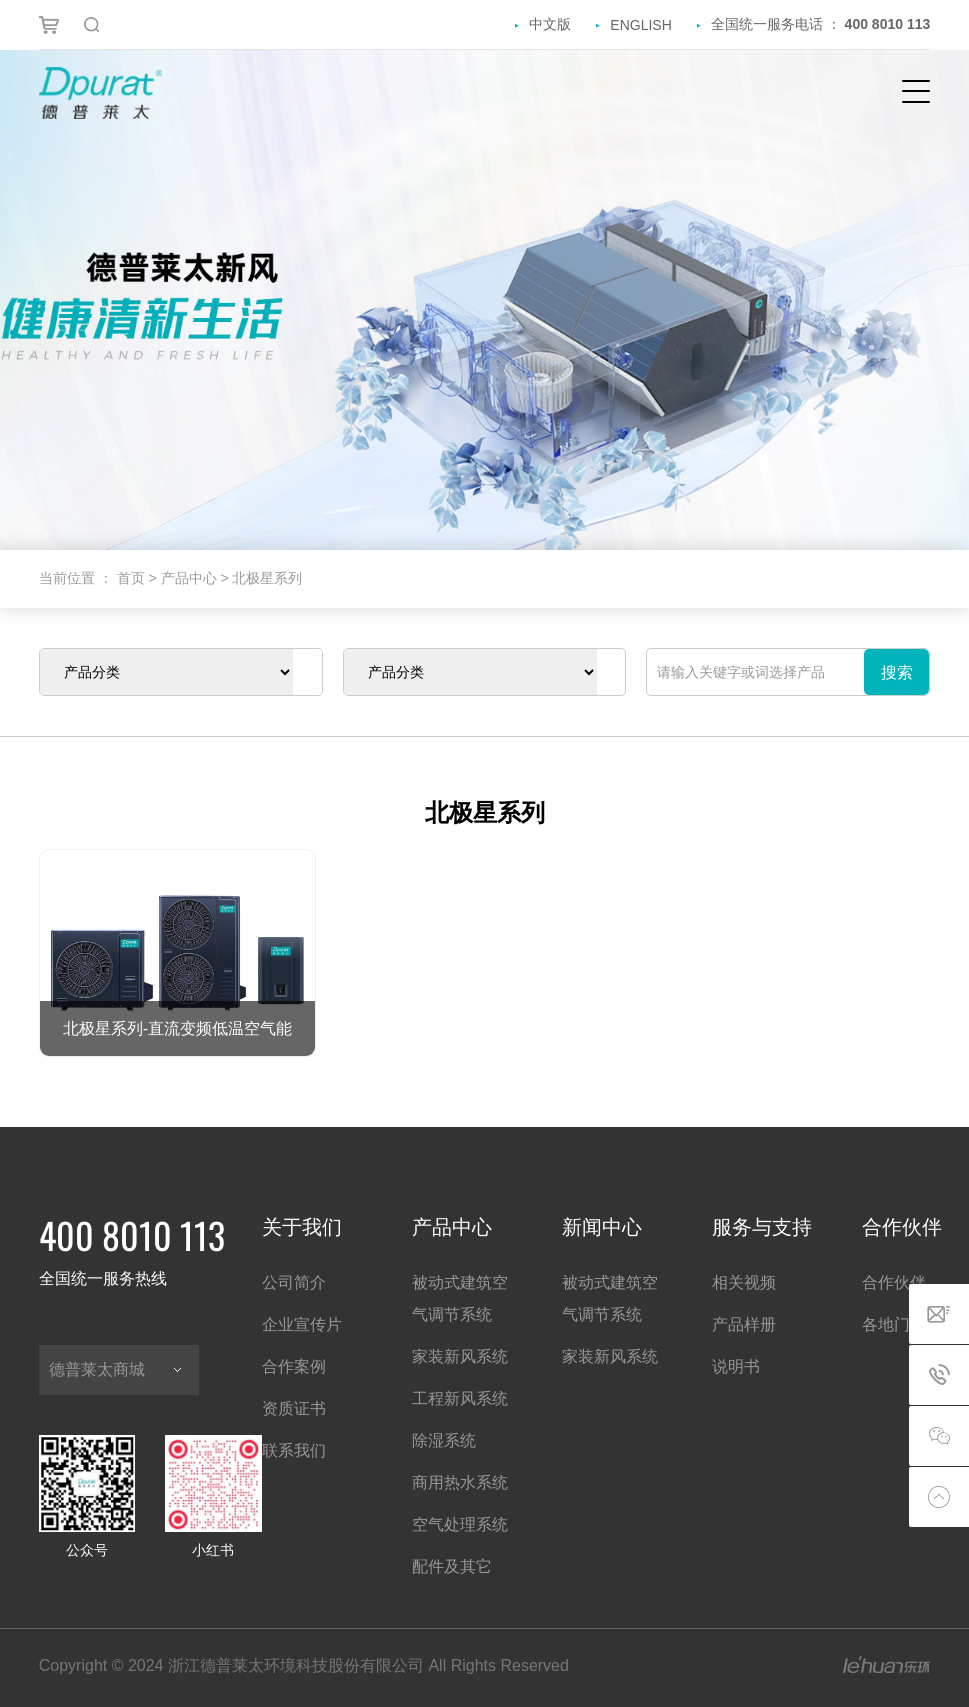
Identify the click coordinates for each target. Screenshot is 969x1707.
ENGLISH (640, 25)
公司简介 (294, 1282)
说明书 (736, 1366)
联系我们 (294, 1450)
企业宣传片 (302, 1324)
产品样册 (744, 1324)
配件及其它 (452, 1566)
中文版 (550, 24)
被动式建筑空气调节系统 (460, 1298)
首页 (133, 578)
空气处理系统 (460, 1524)
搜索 (897, 672)
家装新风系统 (460, 1356)
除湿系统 (444, 1440)
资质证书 (294, 1408)
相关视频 (744, 1282)
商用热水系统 (460, 1482)
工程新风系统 (460, 1398)
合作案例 (294, 1366)
